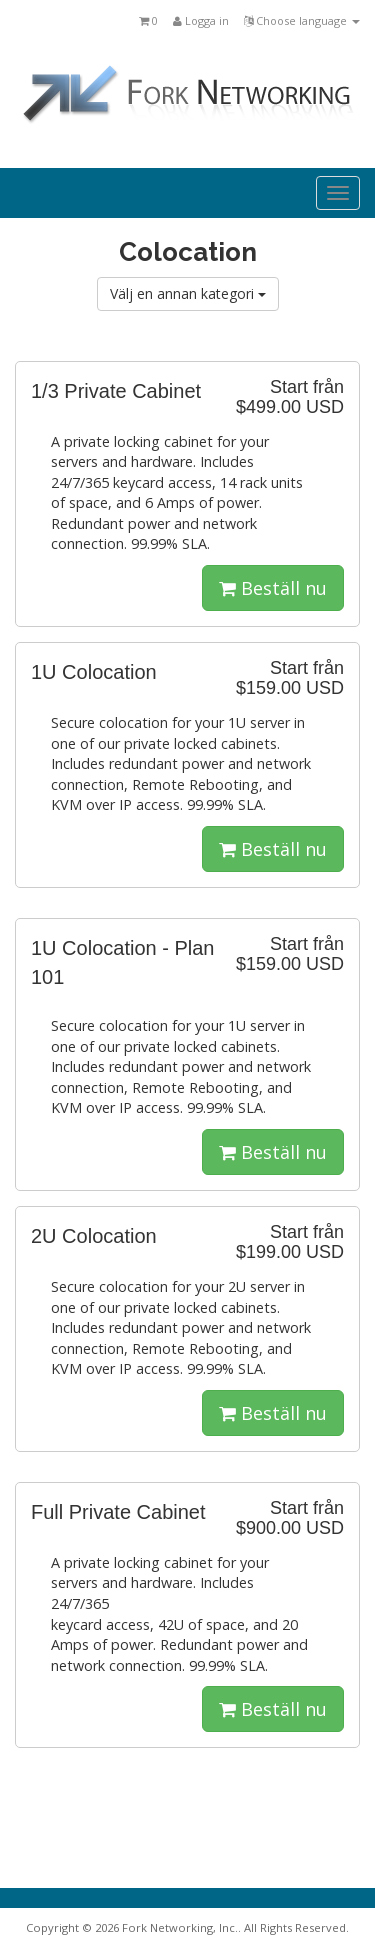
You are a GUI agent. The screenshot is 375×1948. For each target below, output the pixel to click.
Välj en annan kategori (188, 293)
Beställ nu (273, 588)
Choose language (302, 20)
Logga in (201, 20)
